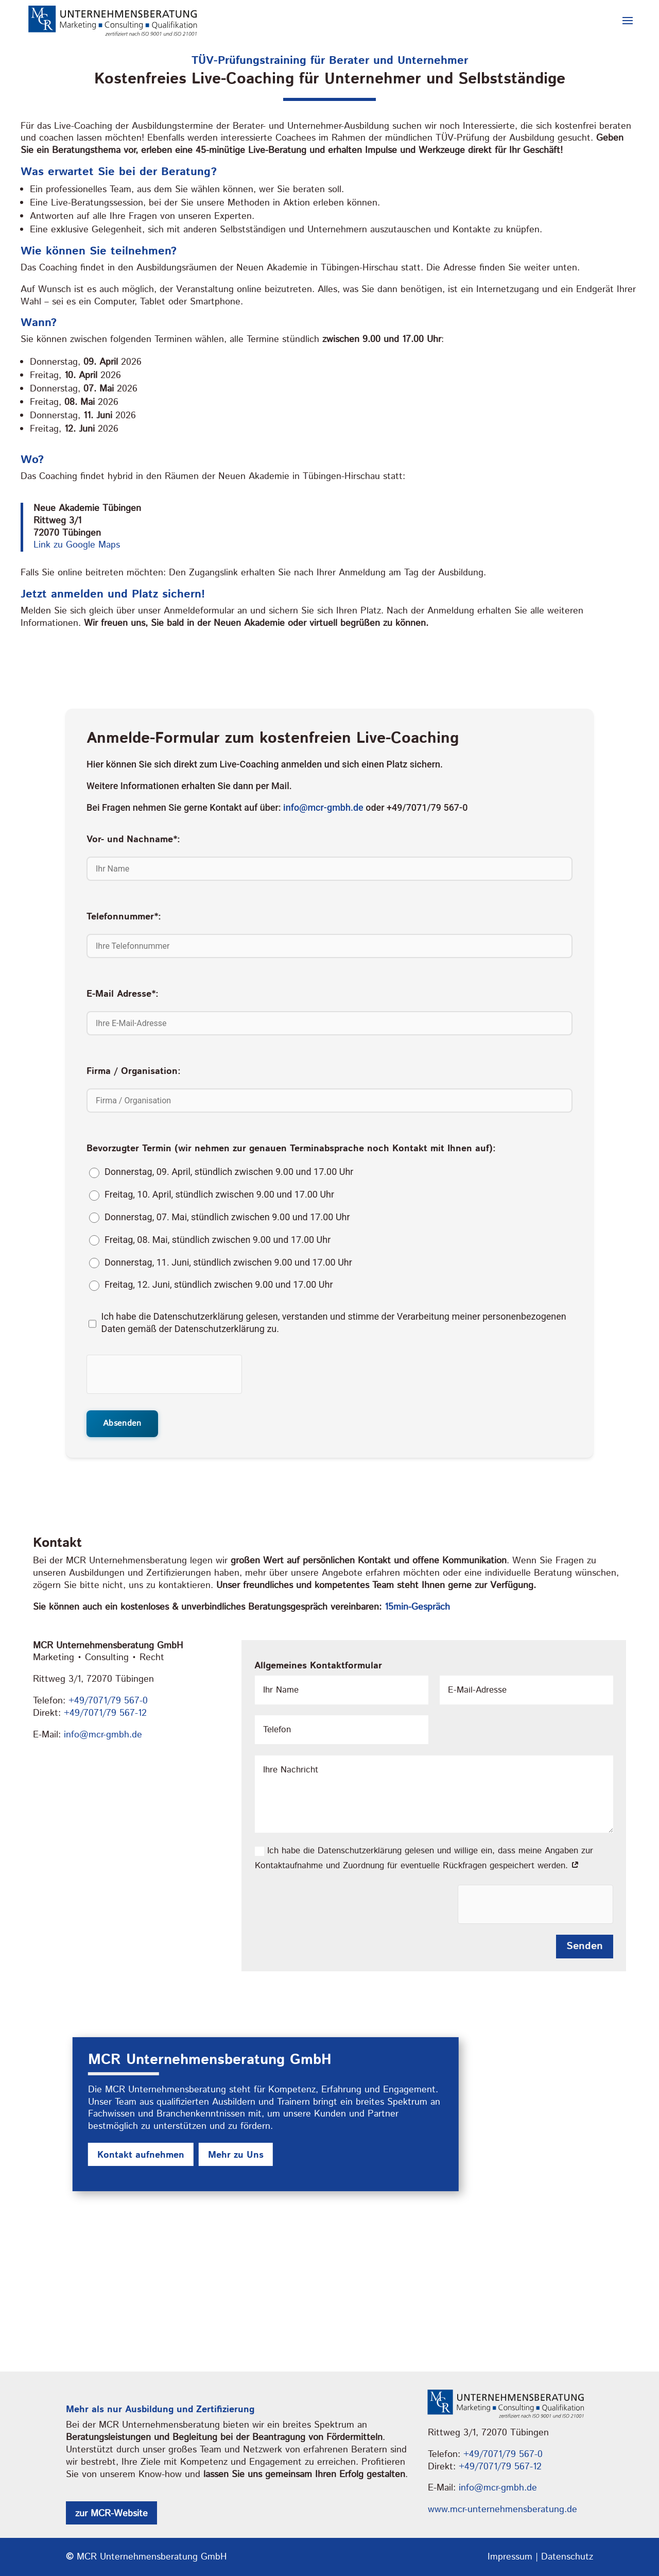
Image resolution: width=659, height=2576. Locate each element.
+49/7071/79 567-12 (105, 1712)
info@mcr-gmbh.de (323, 807)
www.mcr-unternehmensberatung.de (502, 2509)
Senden (584, 1945)
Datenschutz (567, 2556)
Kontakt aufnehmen (140, 2154)
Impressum (510, 2556)
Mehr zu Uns (236, 2154)
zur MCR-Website (111, 2513)
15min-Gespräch (417, 1606)
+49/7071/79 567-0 (108, 1700)
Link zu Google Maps (76, 545)
